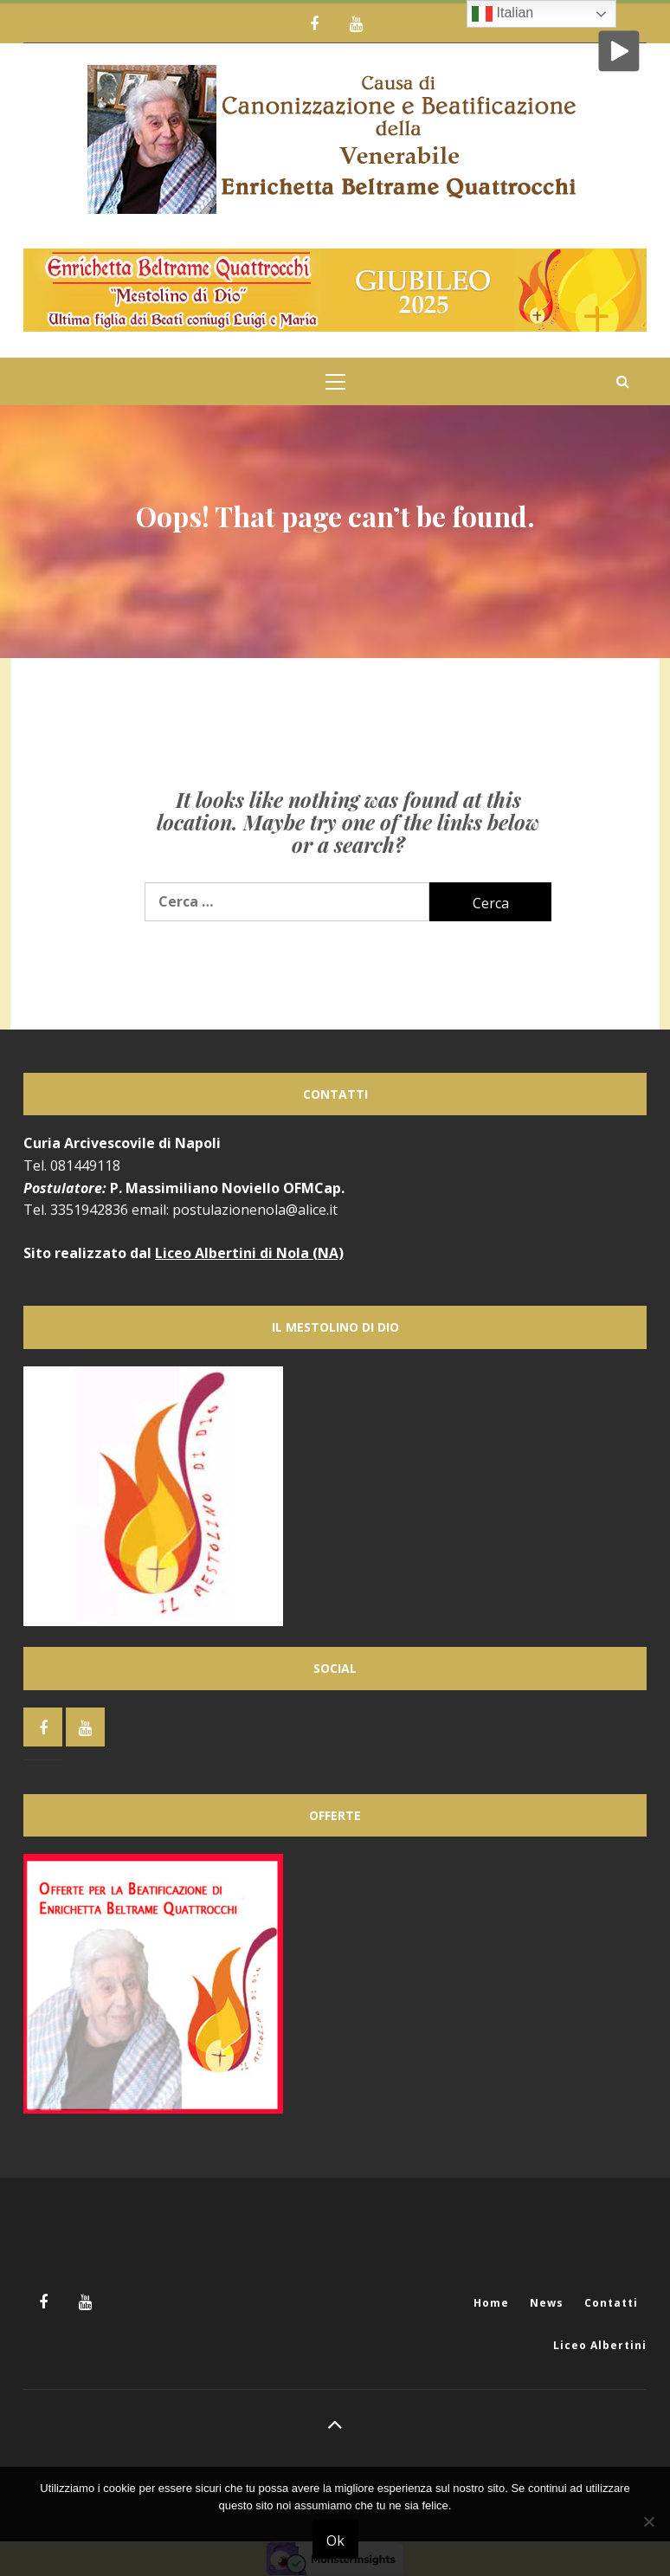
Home (491, 2302)
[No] (648, 2532)
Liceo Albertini (600, 2345)
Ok (335, 2540)
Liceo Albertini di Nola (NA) (249, 1252)
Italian (502, 13)
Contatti (611, 2302)
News (547, 2302)
